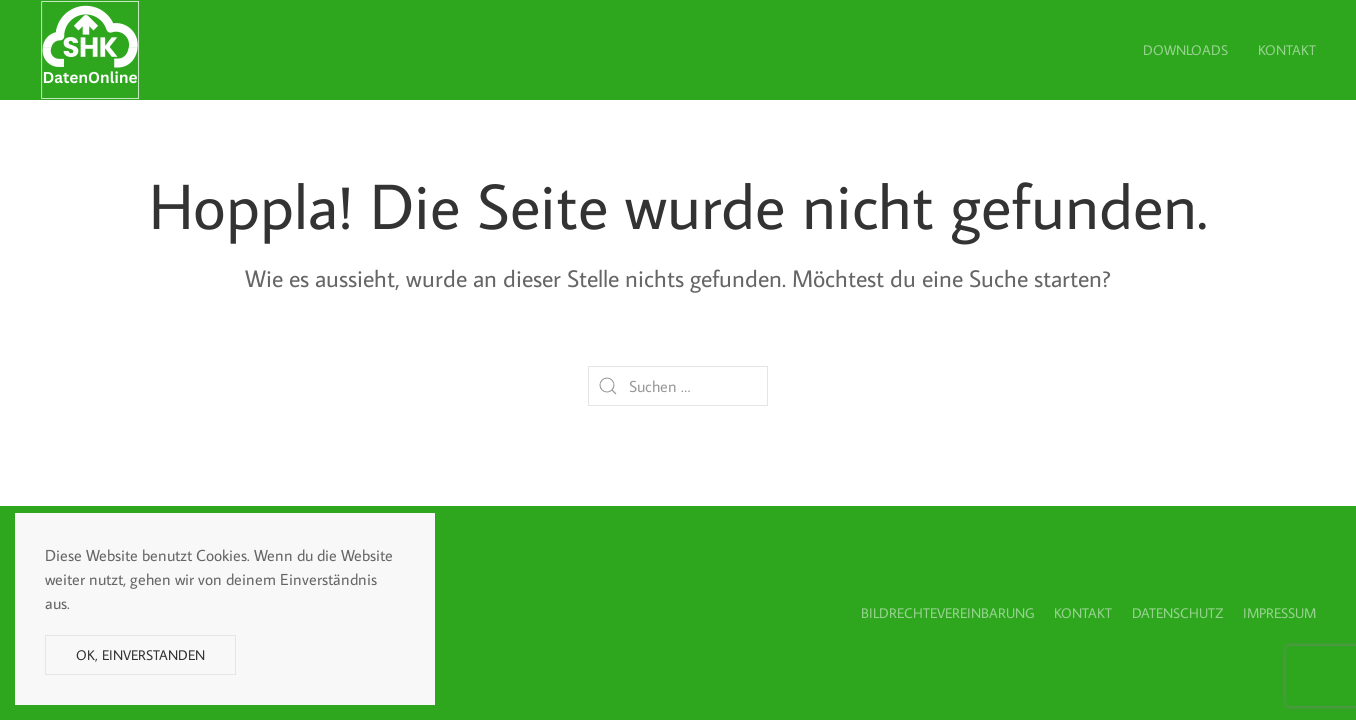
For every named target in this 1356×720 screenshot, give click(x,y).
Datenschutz (1177, 613)
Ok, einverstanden (140, 655)
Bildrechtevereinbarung (947, 613)
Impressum (1279, 613)
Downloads (1185, 50)
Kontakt (1287, 50)
